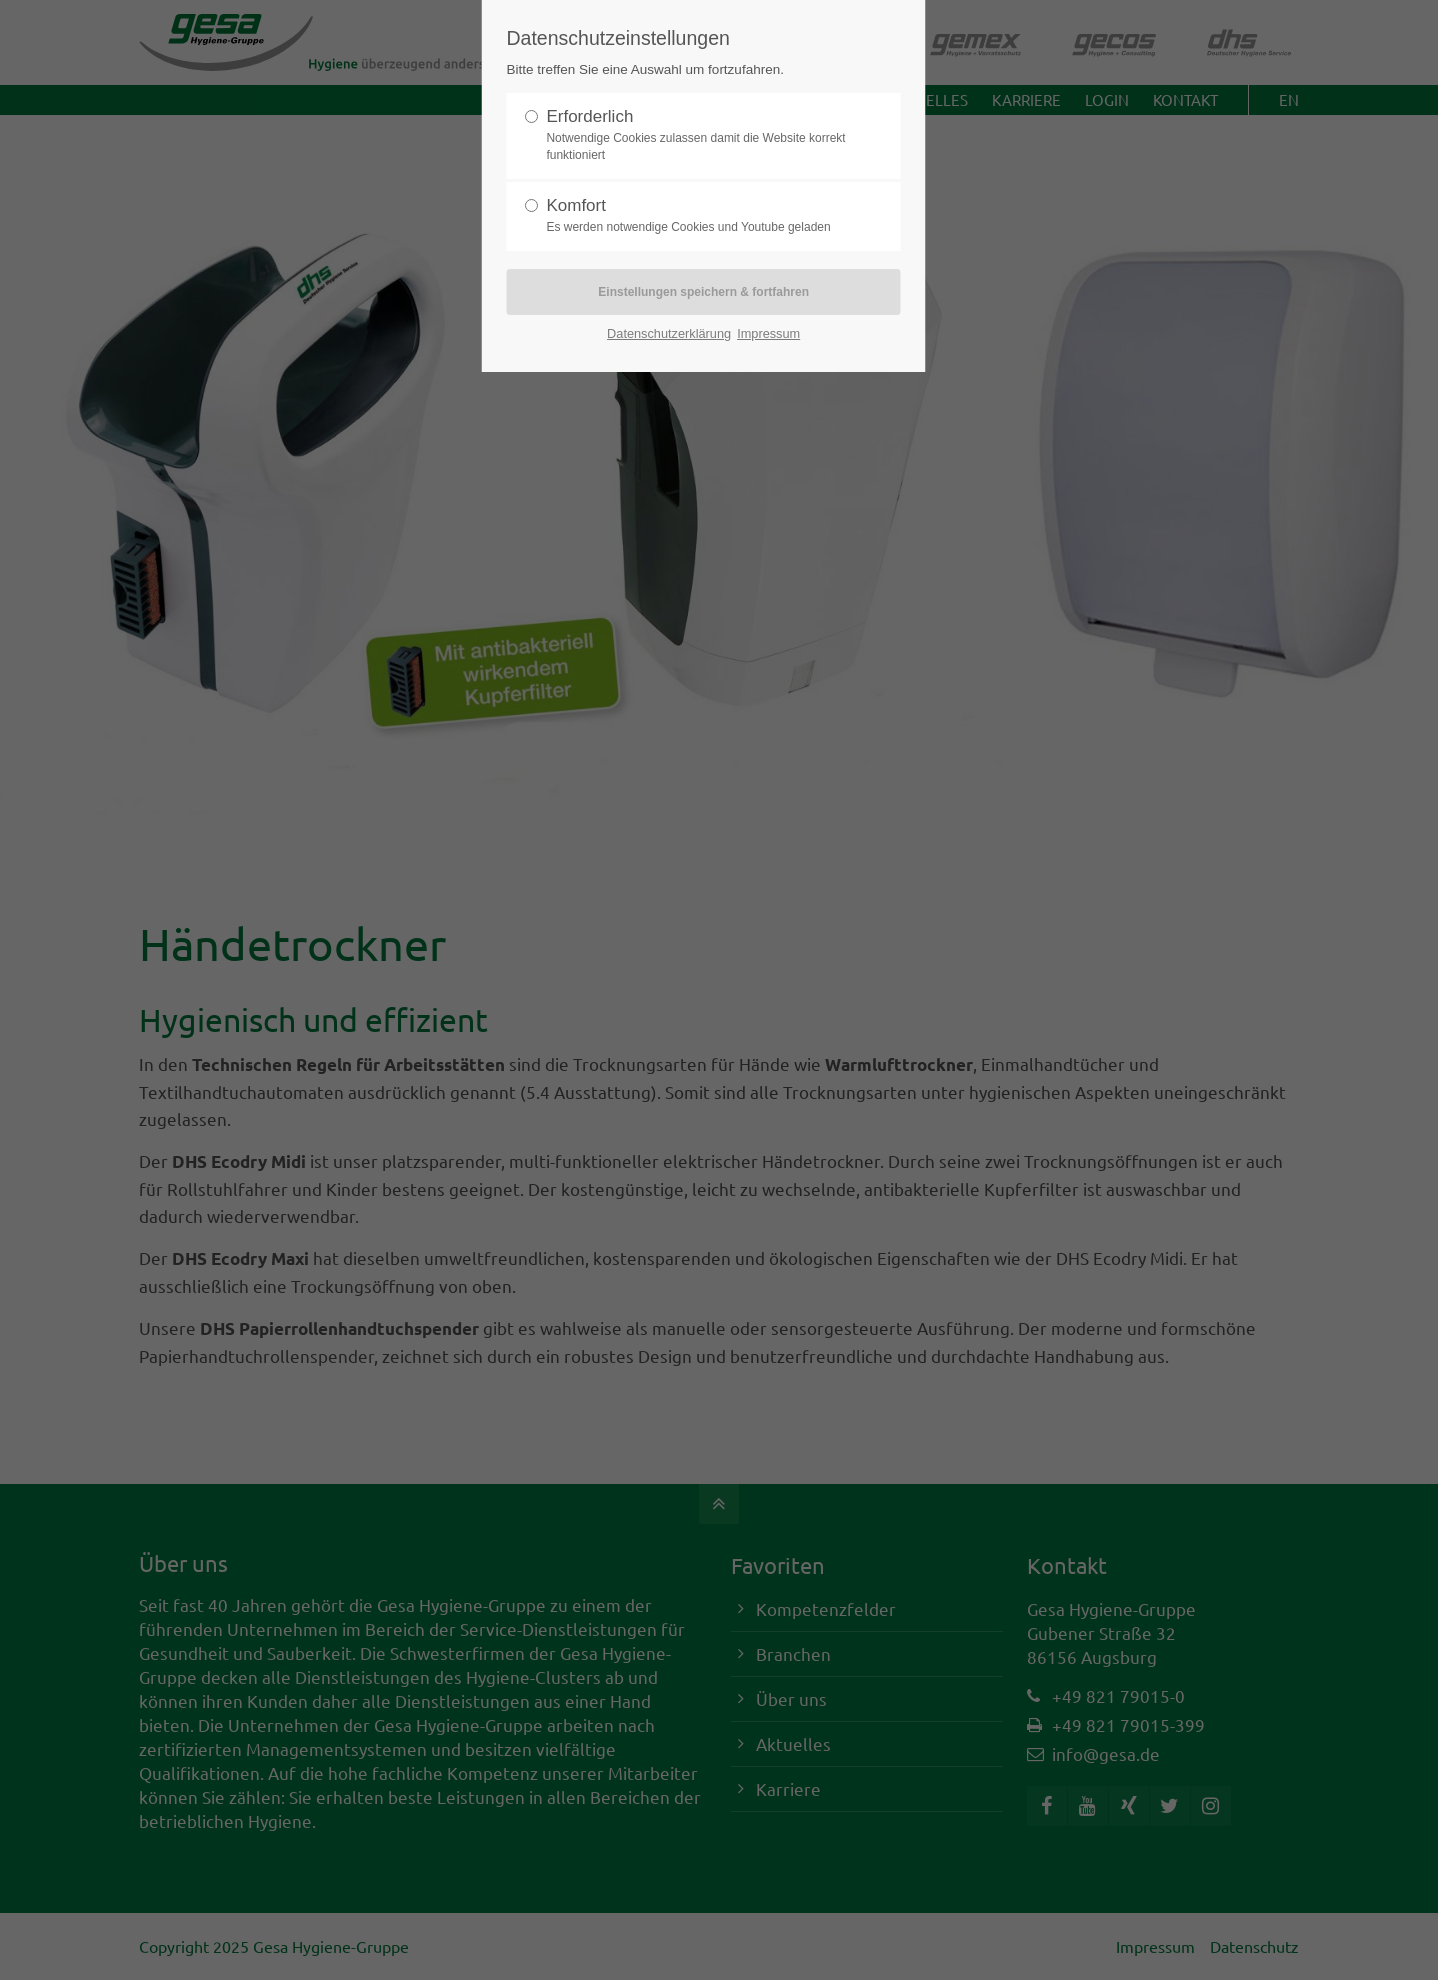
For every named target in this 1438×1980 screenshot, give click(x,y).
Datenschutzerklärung (669, 333)
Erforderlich (695, 135)
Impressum (768, 333)
